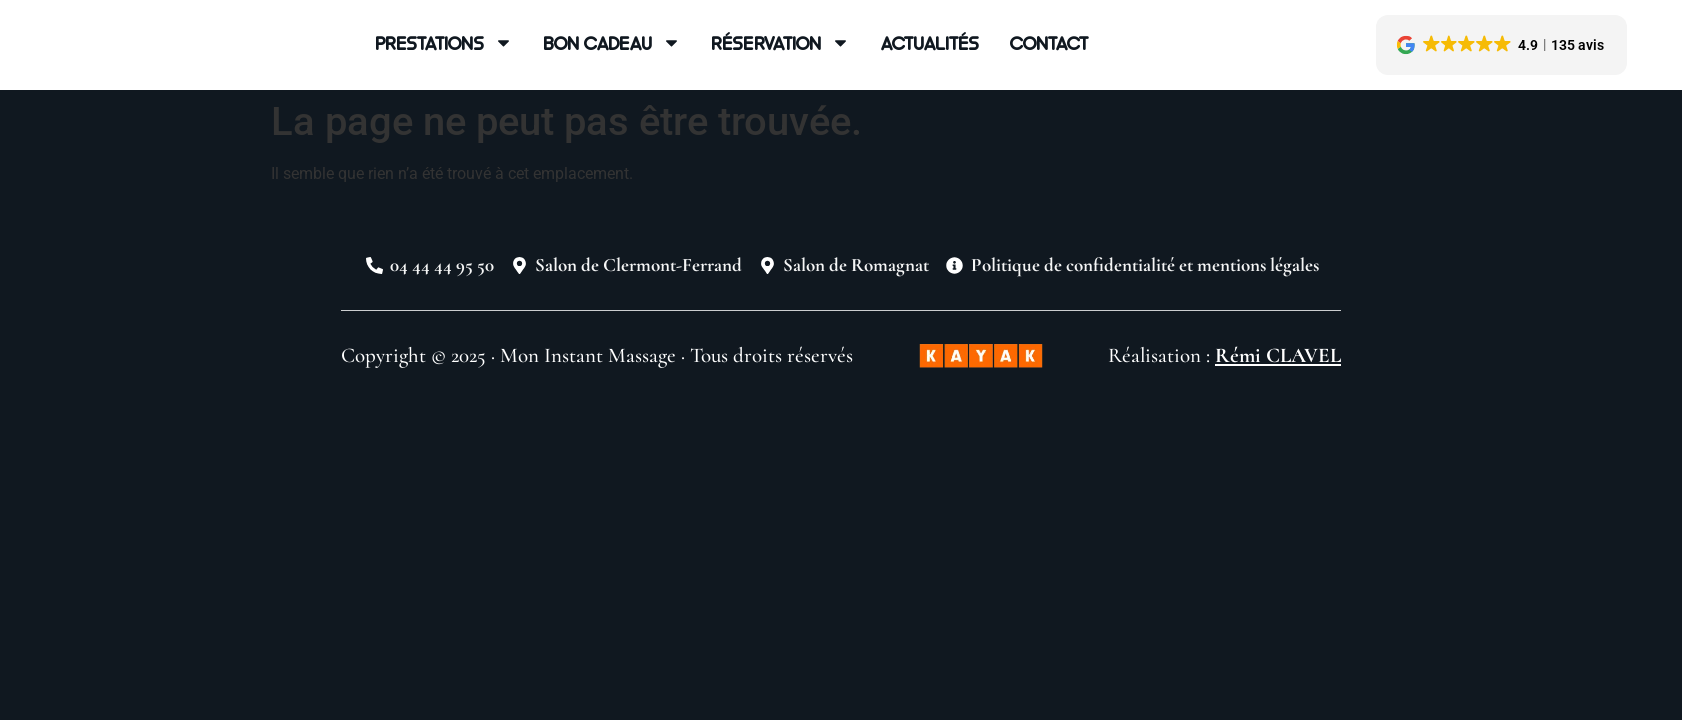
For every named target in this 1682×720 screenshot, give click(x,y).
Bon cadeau (612, 43)
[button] (1501, 45)
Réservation (780, 43)
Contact (1049, 42)
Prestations (444, 43)
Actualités (929, 42)
